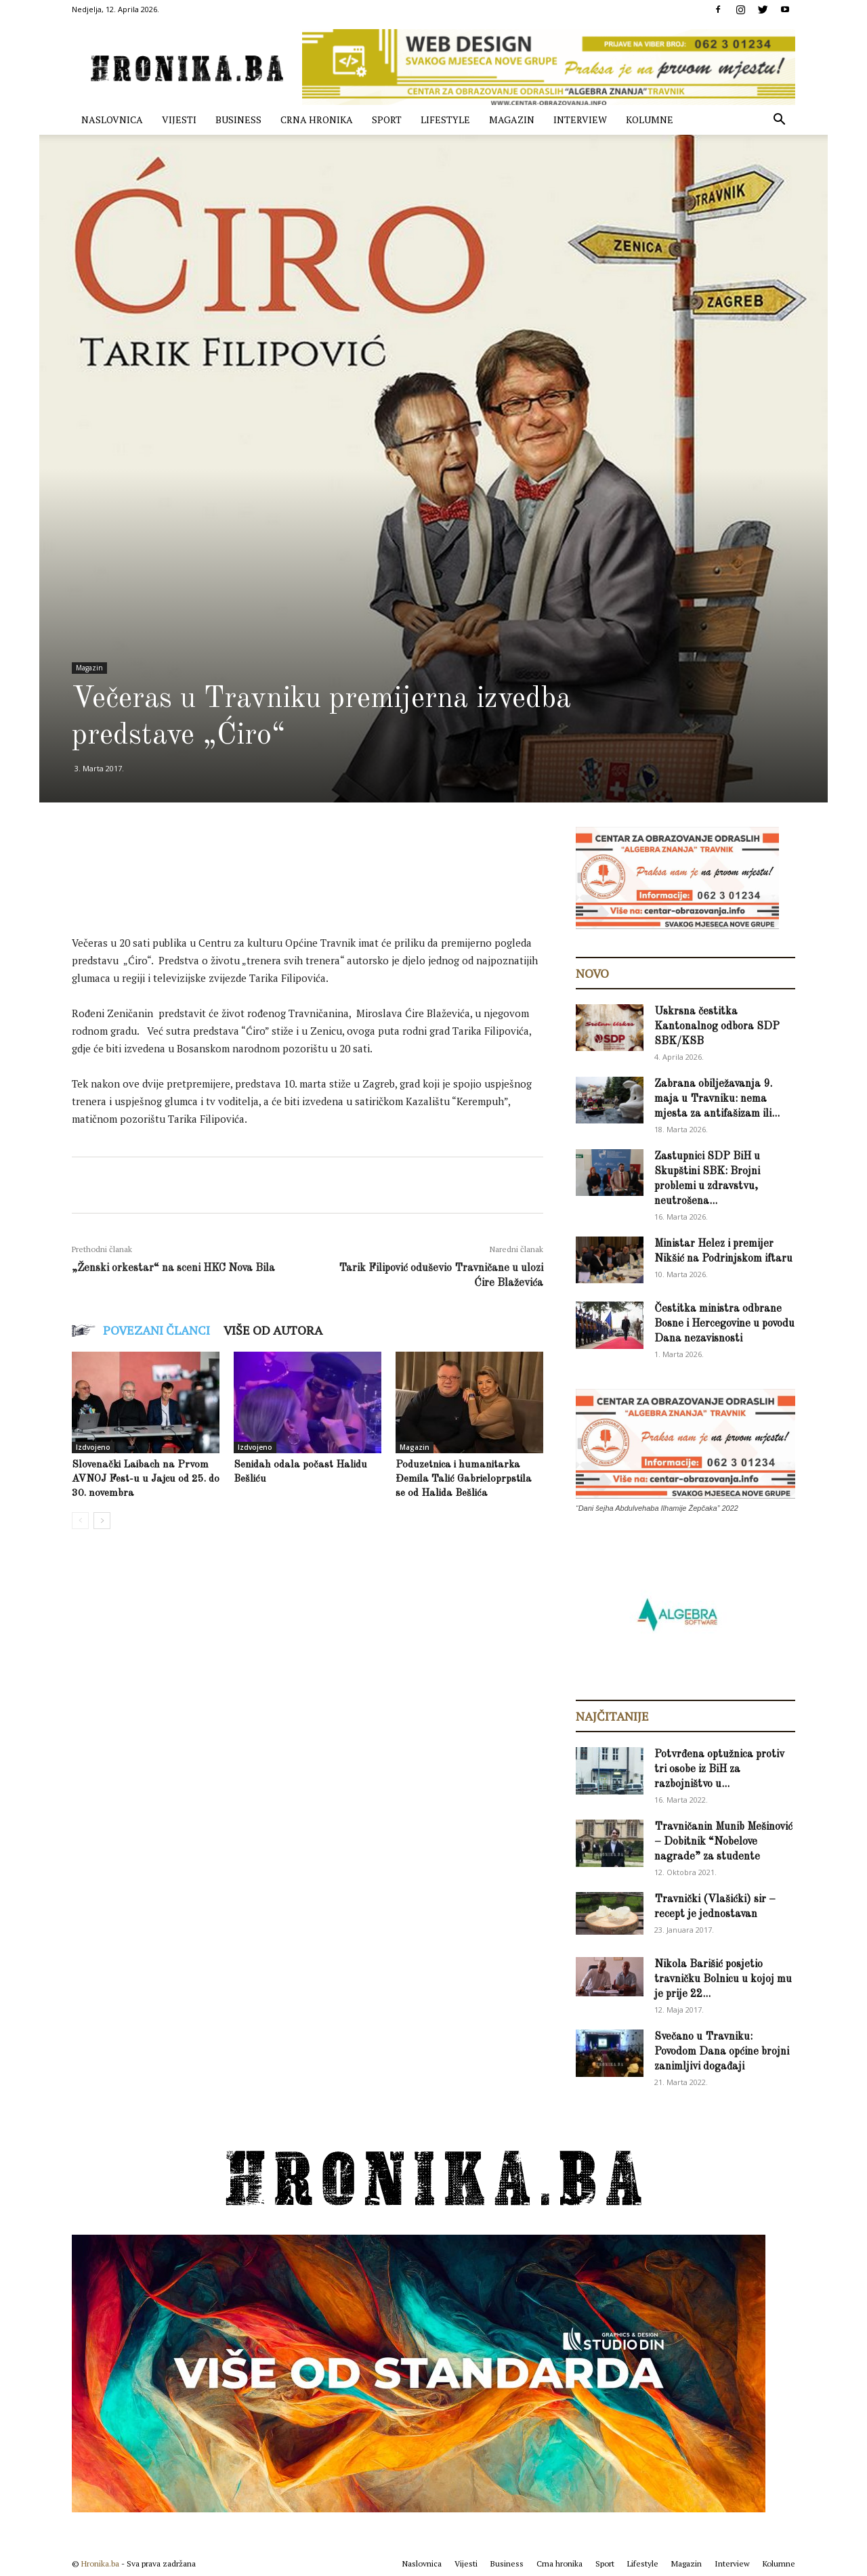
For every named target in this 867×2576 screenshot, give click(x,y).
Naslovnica (112, 119)
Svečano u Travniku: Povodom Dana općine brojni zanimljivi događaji (721, 2052)
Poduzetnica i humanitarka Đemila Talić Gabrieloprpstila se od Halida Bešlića (464, 1479)
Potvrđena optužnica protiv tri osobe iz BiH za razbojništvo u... (719, 1769)
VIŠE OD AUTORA (273, 1330)
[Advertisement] (318, 893)
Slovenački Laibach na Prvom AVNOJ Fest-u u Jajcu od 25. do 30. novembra (145, 1479)
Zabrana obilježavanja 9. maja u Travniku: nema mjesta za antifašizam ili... (717, 1099)
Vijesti (179, 119)
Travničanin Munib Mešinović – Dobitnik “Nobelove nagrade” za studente (723, 1842)
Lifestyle (445, 119)
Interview (580, 119)
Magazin (511, 119)
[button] (779, 120)
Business (238, 119)
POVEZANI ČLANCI (156, 1330)
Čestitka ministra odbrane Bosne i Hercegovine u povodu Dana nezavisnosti (724, 1324)
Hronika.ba (100, 2563)
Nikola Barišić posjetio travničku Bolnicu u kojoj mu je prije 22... (723, 1979)
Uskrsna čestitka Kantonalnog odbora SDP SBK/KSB (717, 1026)
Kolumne (649, 119)
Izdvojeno (93, 1447)
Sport (387, 119)
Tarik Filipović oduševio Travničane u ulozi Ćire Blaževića (441, 1276)
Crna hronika (316, 119)
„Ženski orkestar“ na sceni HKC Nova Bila (173, 1268)
